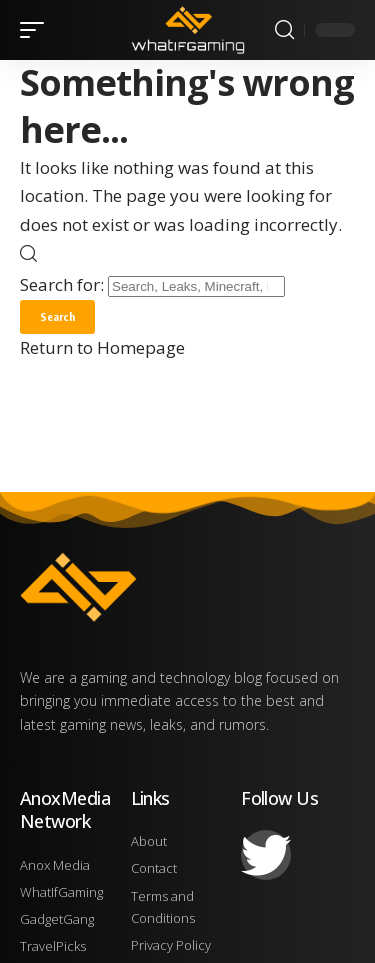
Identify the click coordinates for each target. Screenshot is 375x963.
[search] (284, 30)
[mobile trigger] (37, 30)
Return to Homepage (102, 347)
